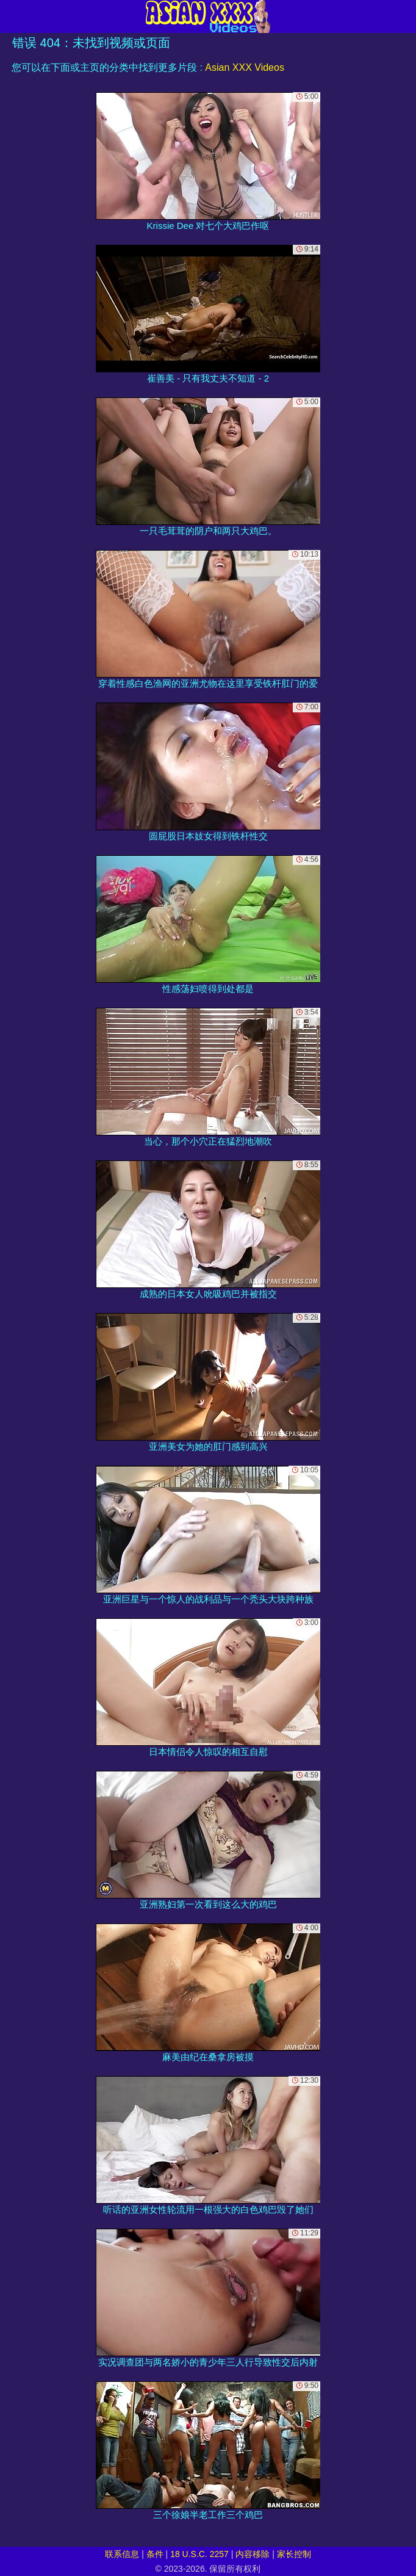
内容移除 (252, 2554)
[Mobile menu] (11, 16)
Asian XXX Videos (244, 67)
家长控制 (294, 2554)
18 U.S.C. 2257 (199, 2554)
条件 (154, 2554)
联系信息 (122, 2554)
